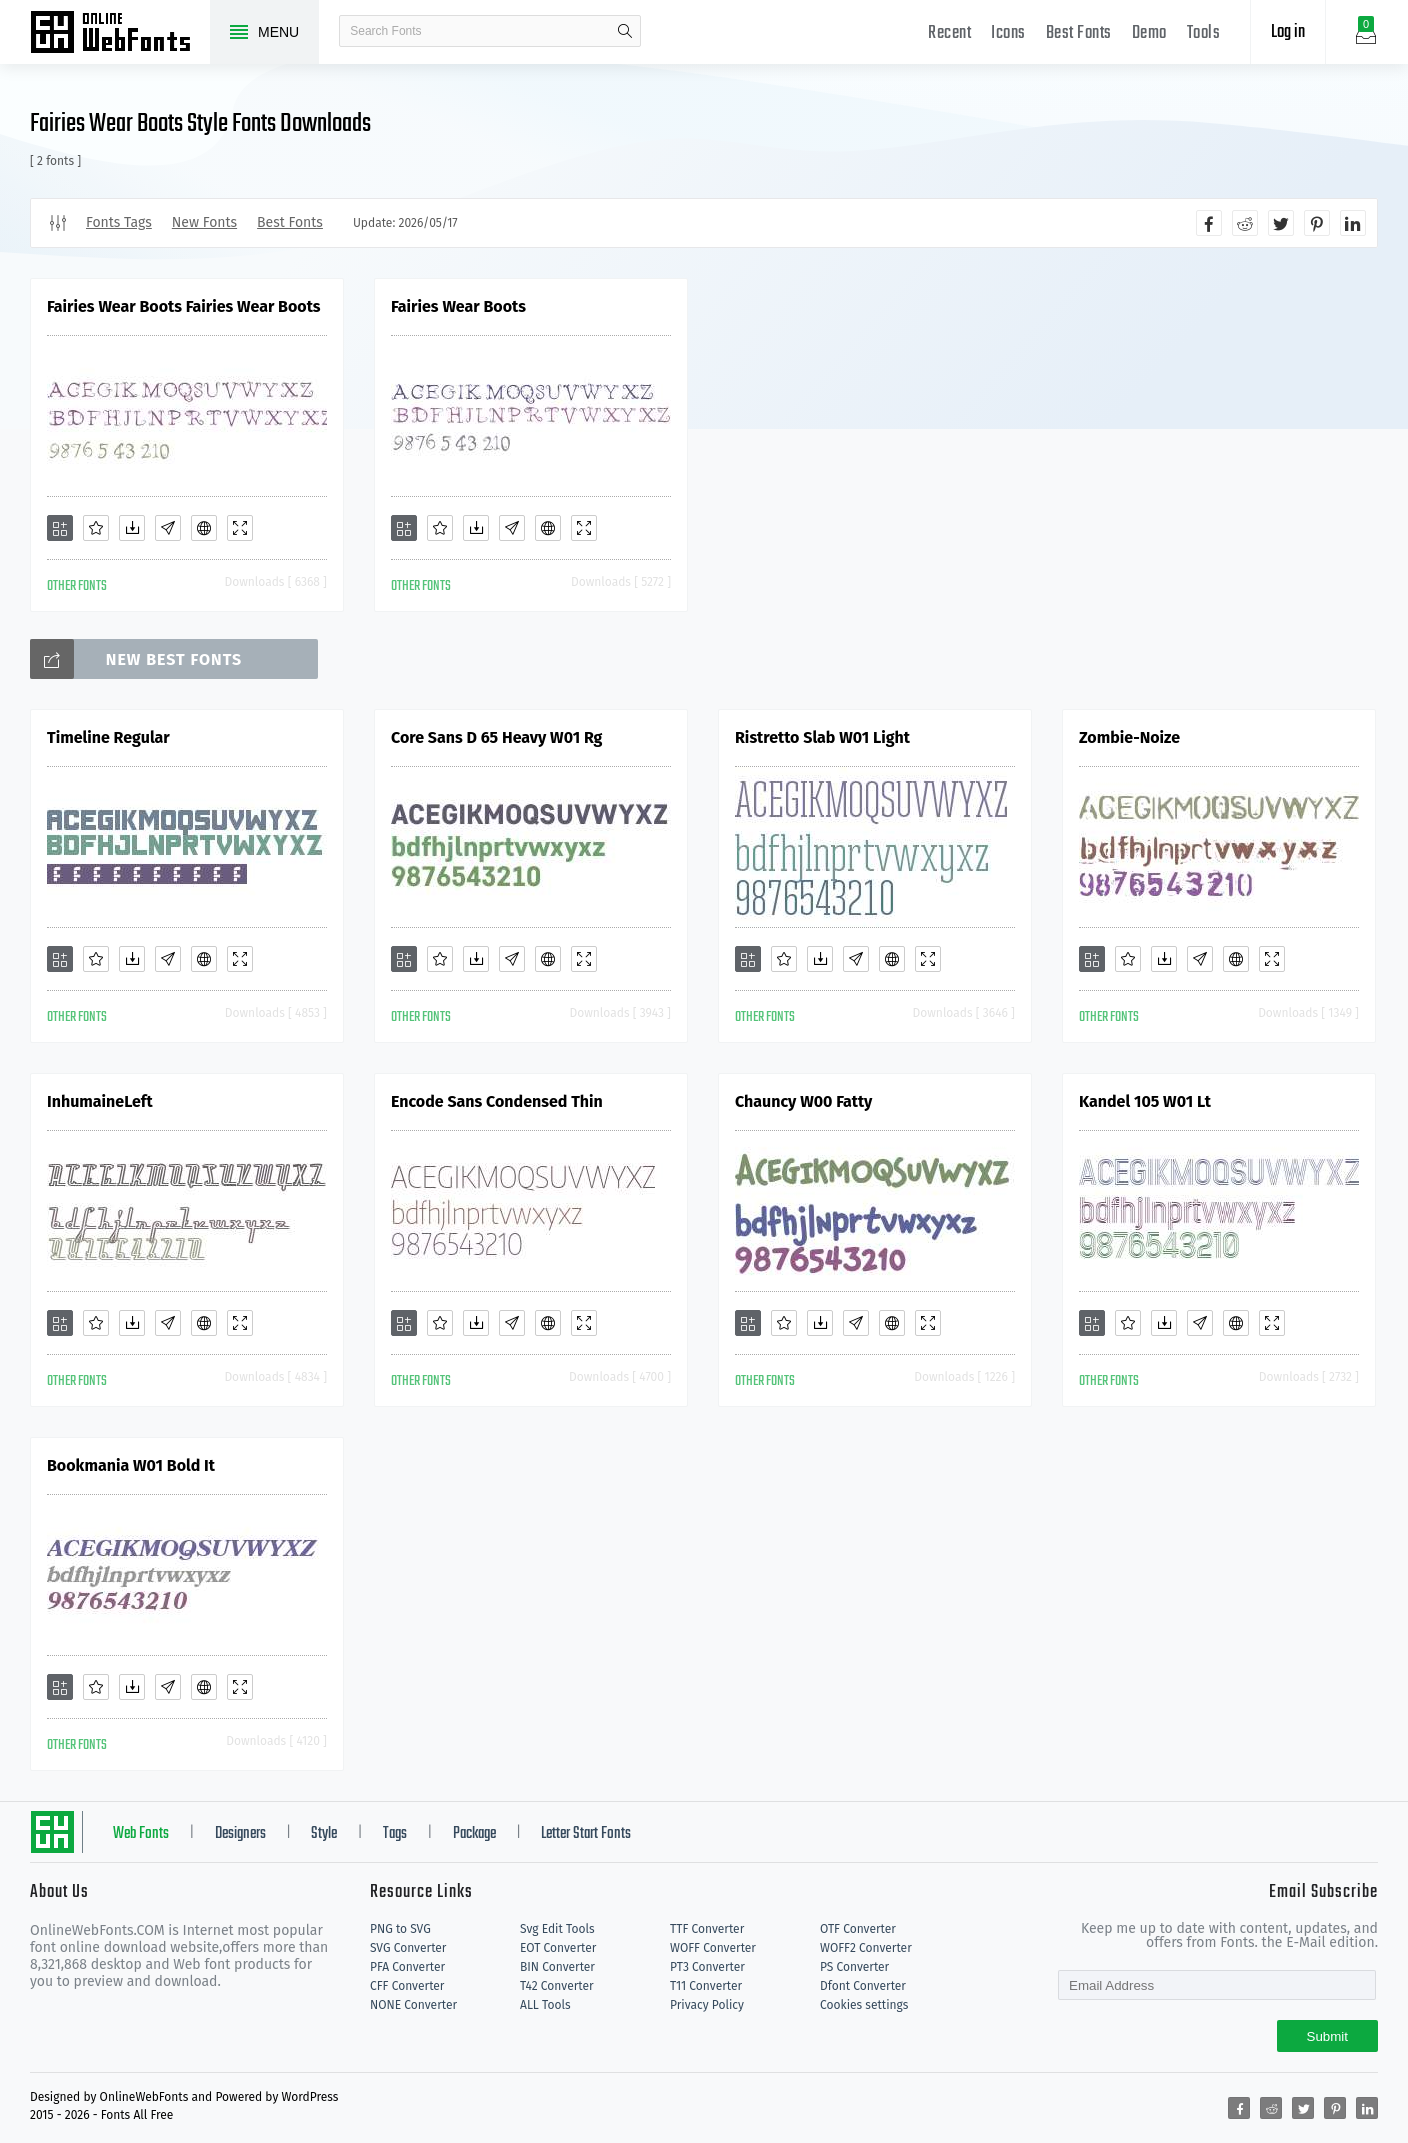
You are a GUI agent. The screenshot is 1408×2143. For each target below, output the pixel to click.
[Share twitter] (1281, 223)
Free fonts (120, 34)
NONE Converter (413, 2005)
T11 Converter (706, 1986)
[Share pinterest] (1317, 223)
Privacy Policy (707, 2005)
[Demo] (240, 528)
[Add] (60, 528)
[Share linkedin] (1353, 223)
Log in (1288, 32)
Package (474, 1834)
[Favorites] (96, 528)
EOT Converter (558, 1948)
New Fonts (204, 222)
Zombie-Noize (1129, 737)
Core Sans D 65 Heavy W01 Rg (496, 737)
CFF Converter (407, 1986)
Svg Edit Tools (557, 1929)
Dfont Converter (863, 1986)
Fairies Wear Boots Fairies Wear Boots (184, 306)
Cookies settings (864, 2005)
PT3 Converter (707, 1967)
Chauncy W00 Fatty (803, 1101)
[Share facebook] (1209, 223)
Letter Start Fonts (586, 1834)
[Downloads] (132, 528)
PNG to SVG (400, 1929)
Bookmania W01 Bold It (131, 1465)
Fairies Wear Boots (458, 306)
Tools (1204, 33)
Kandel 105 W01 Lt (1145, 1101)
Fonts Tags (119, 222)
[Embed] (204, 528)
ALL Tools (545, 2005)
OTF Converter (858, 1929)
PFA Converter (407, 1967)
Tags (395, 1834)
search (625, 31)
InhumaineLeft (100, 1101)
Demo (1149, 33)
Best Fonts (1079, 33)
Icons (1008, 33)
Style (324, 1834)
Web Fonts (141, 1834)
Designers (240, 1834)
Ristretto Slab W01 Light (822, 737)
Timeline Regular (108, 737)
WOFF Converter (713, 1948)
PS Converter (854, 1967)
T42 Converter (557, 1986)
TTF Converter (707, 1929)
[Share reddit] (1245, 223)
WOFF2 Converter (866, 1948)
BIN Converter (557, 1967)
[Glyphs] (168, 528)
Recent (949, 33)
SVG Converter (408, 1948)
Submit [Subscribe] (1327, 2036)
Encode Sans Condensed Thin (497, 1101)
